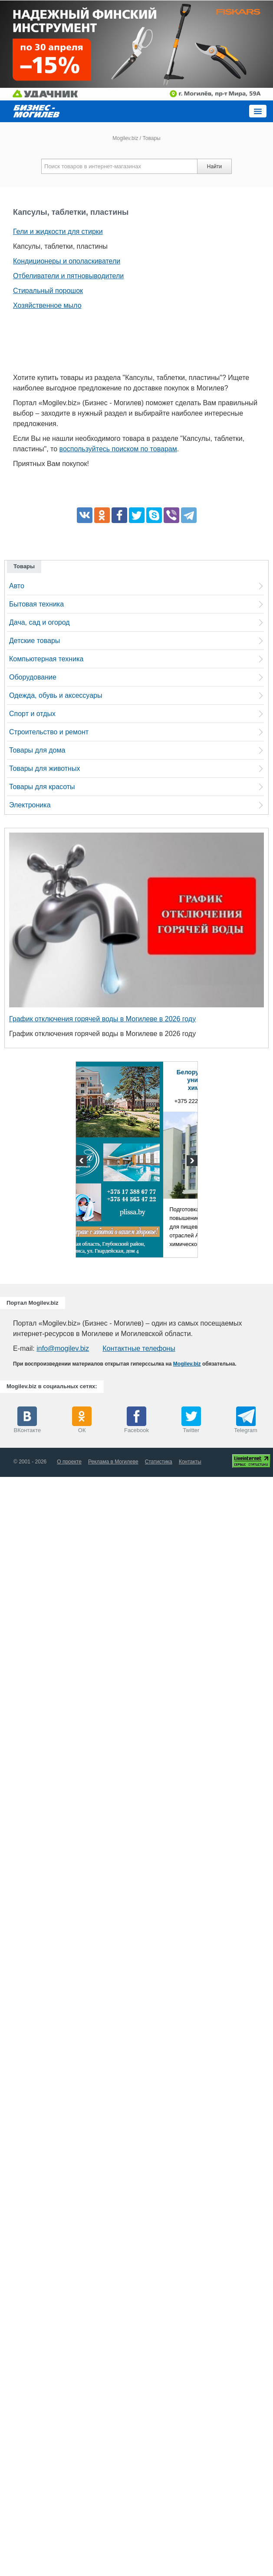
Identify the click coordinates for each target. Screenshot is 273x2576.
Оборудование (32, 677)
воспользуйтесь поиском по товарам (118, 449)
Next (190, 1161)
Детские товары (34, 640)
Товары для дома (37, 750)
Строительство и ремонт (49, 732)
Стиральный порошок (48, 290)
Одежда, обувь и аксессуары (55, 695)
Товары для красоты (42, 786)
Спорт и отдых (32, 713)
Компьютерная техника (46, 659)
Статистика (158, 1462)
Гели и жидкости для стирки (58, 231)
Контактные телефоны (138, 1348)
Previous (82, 1161)
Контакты (190, 1462)
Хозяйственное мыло (47, 305)
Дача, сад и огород (39, 622)
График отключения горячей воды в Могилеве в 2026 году (102, 1019)
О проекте (69, 1462)
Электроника (30, 805)
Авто (16, 586)
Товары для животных (44, 768)
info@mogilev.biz (62, 1348)
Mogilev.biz (125, 138)
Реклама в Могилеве (113, 1462)
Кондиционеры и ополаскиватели (66, 261)
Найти (214, 166)
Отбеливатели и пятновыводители (68, 276)
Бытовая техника (36, 604)
